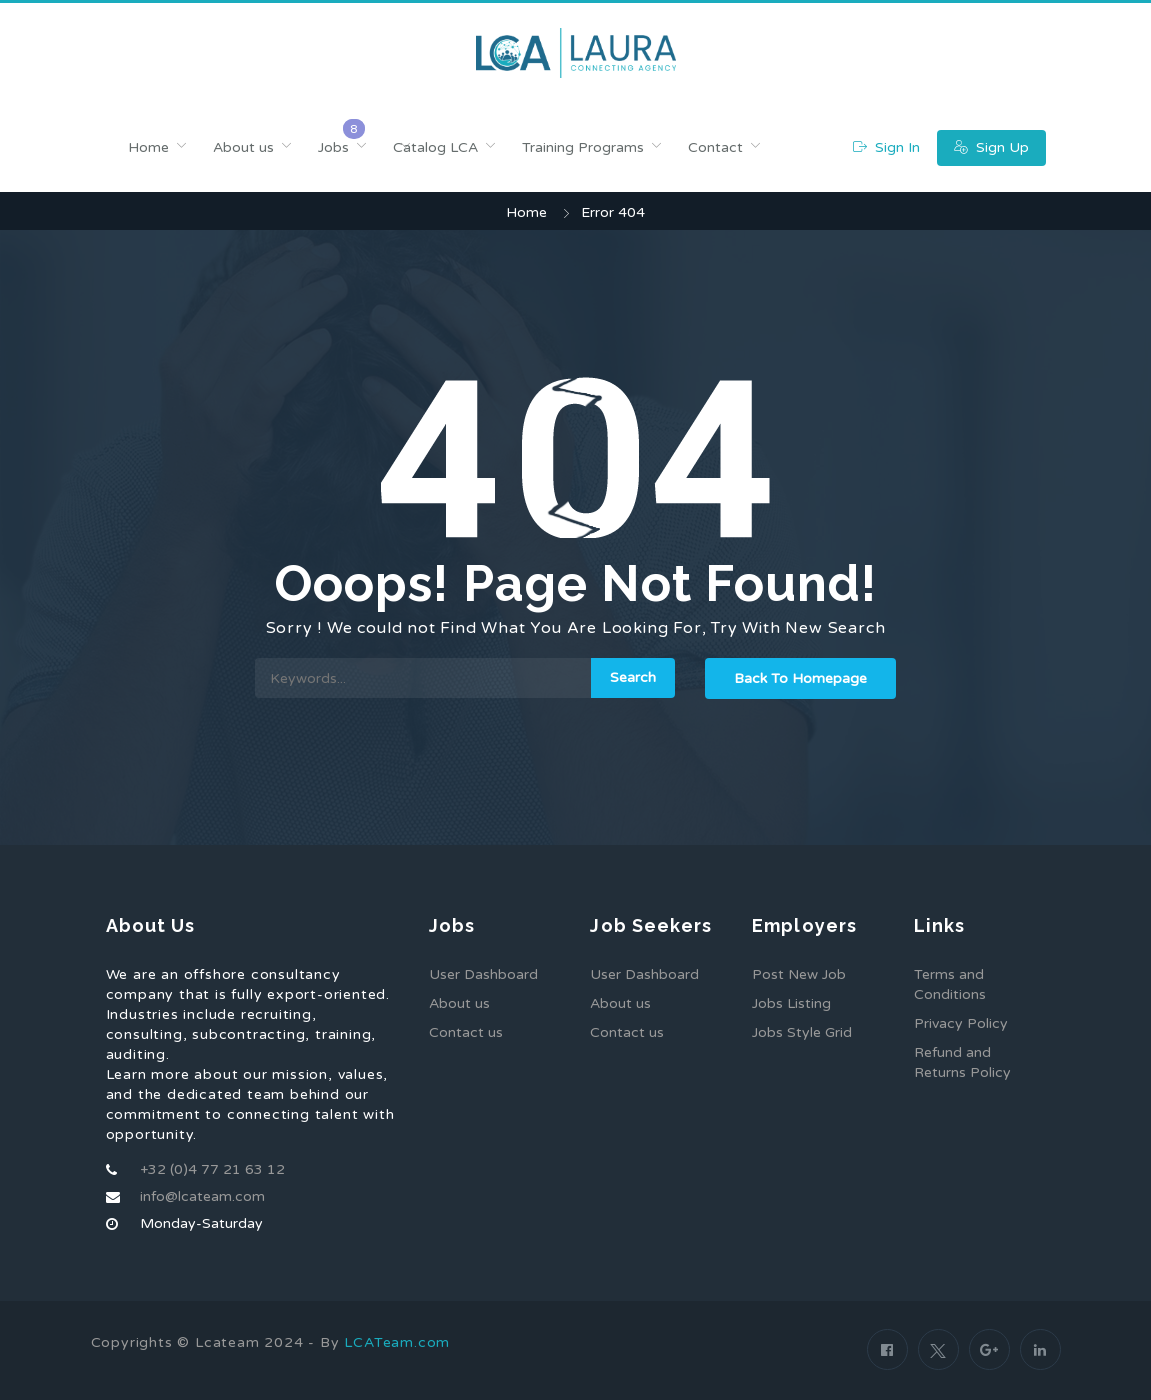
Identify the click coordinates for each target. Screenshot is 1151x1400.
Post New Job (799, 974)
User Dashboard (483, 974)
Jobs (333, 147)
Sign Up (991, 147)
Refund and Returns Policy (962, 1062)
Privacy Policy (961, 1023)
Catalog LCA (435, 147)
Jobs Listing (791, 1003)
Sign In (886, 147)
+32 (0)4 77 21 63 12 (212, 1169)
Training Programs (583, 147)
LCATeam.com (397, 1342)
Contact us (466, 1032)
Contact (715, 147)
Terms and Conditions (950, 984)
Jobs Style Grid (802, 1032)
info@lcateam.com (202, 1196)
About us (243, 147)
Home (148, 147)
